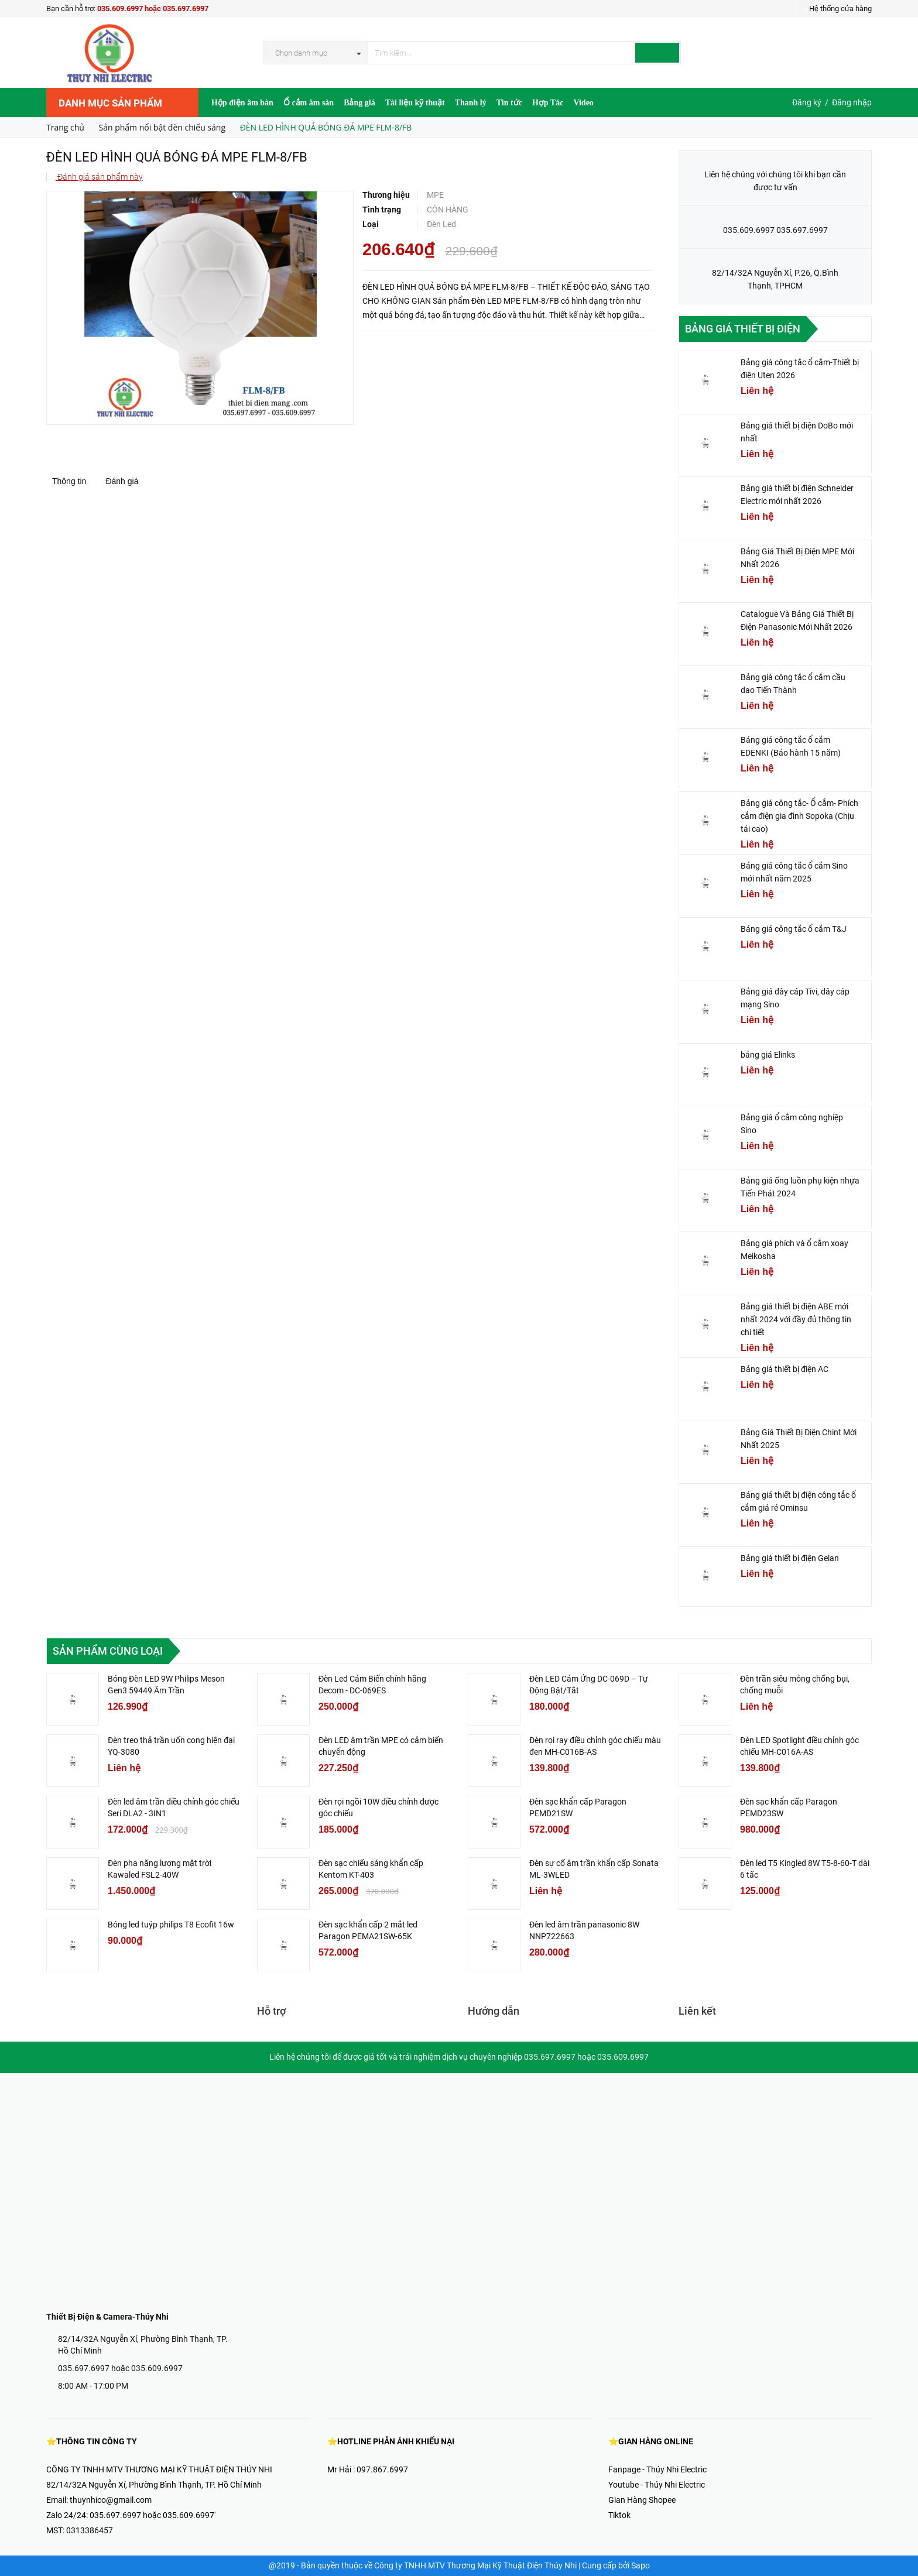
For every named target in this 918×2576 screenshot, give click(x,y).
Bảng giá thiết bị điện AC (784, 1369)
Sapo (640, 2565)
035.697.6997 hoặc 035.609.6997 (120, 2368)
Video (583, 102)
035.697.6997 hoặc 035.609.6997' (152, 2515)
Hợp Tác (547, 102)
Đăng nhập (852, 102)
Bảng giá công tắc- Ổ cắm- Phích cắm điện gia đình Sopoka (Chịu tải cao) (799, 815)
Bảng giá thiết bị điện (742, 329)
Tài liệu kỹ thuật (415, 102)
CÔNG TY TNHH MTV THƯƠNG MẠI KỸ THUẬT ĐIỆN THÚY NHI (159, 2469)
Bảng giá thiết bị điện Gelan (790, 1558)
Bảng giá (359, 102)
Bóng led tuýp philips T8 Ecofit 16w (171, 1924)
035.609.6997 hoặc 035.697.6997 (152, 8)
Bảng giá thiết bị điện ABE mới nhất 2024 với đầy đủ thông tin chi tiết (796, 1319)
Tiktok (619, 2515)
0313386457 (89, 2530)
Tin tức (509, 102)
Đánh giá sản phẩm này (99, 176)
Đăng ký (806, 102)
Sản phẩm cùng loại (108, 1651)
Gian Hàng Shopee (642, 2500)
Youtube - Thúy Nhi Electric (656, 2484)
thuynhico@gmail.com (111, 2500)
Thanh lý (471, 102)
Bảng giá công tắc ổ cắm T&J (794, 929)
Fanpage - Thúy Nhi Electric (657, 2469)
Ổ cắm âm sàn (308, 102)
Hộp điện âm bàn (242, 102)
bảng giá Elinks (768, 1054)
